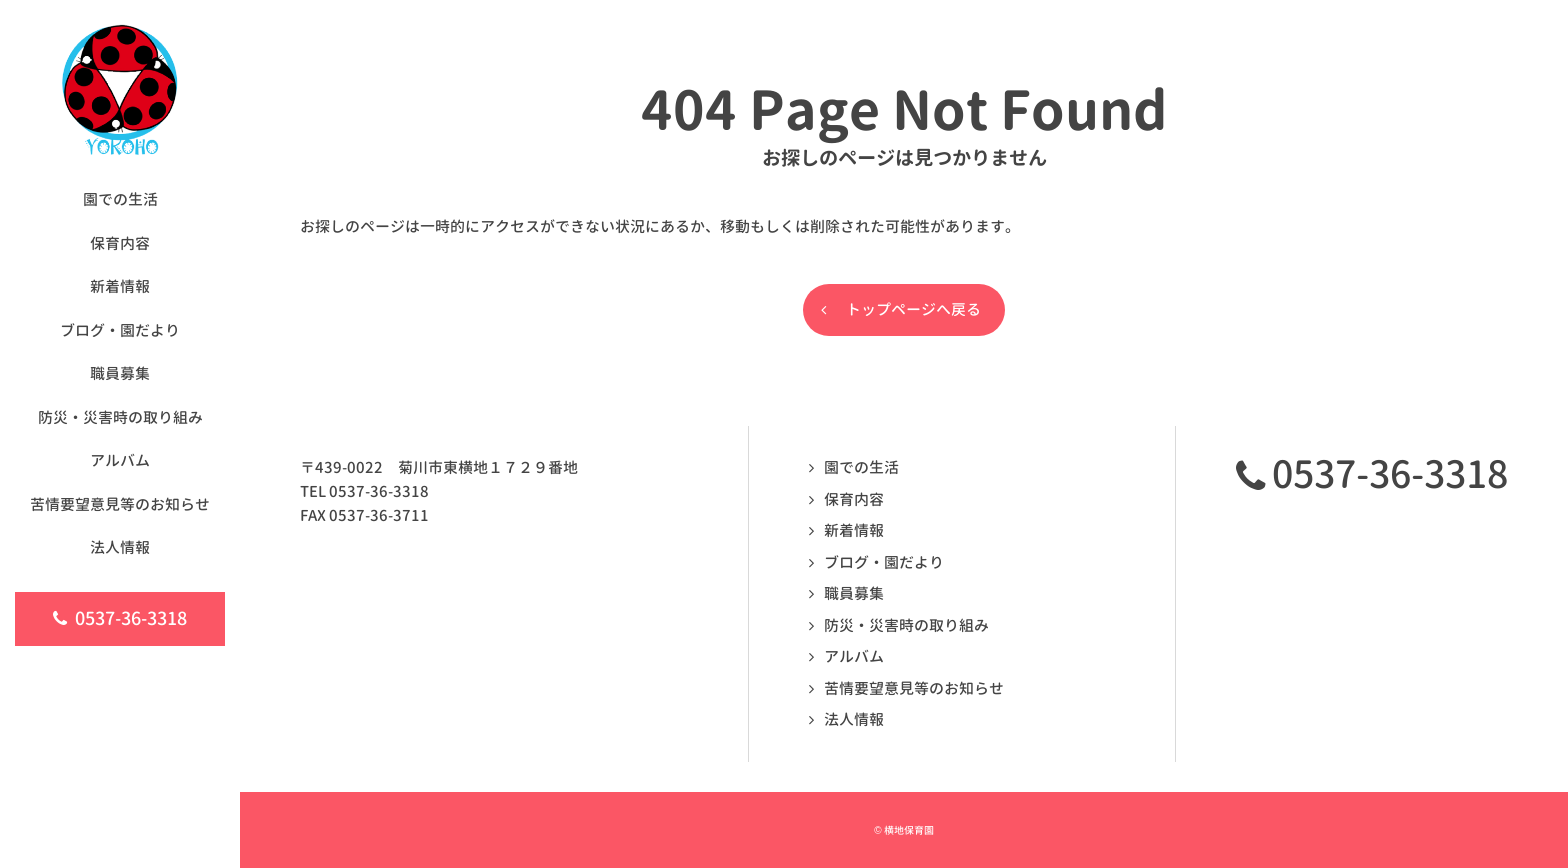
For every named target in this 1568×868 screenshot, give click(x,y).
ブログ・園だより (884, 562)
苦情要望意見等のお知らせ (914, 688)
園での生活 (861, 467)
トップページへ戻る (913, 309)
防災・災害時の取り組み (906, 625)
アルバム (854, 656)
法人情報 (854, 719)
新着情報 (854, 530)
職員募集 (854, 593)
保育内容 (854, 499)
